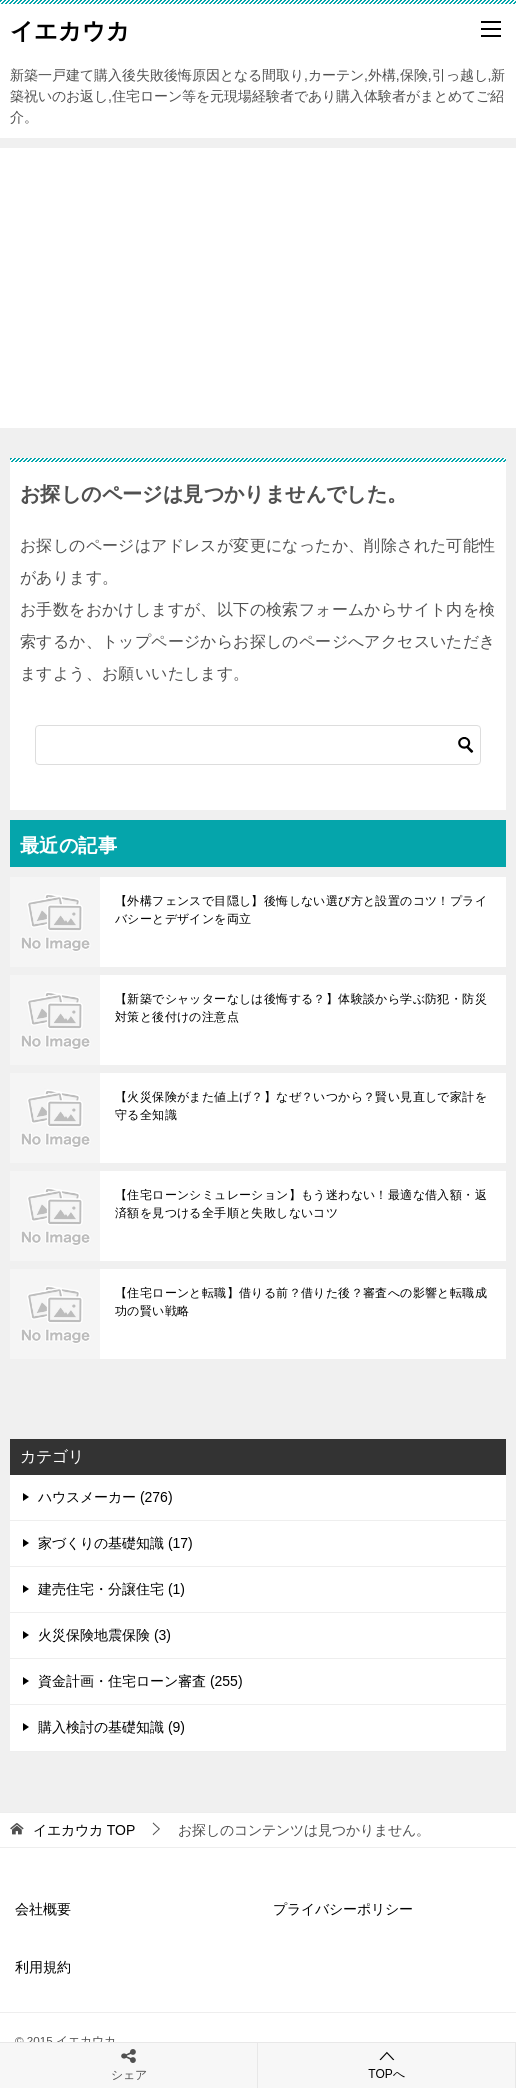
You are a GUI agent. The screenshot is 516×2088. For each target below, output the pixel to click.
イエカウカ (70, 29)
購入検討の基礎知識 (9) (111, 1727)
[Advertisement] (258, 288)
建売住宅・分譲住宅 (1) (111, 1589)
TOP (84, 1830)
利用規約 (43, 1967)
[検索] (258, 745)
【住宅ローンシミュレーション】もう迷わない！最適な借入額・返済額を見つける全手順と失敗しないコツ (301, 1204)
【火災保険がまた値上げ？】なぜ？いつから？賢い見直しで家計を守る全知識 (301, 1106)
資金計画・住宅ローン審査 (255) (140, 1681)
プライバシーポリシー (343, 1909)
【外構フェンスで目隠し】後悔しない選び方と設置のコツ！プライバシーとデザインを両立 (301, 910)
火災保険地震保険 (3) (104, 1635)
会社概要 (43, 1909)
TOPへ (386, 2064)
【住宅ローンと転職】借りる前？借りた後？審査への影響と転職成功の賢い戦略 (301, 1302)
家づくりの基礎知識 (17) (115, 1543)
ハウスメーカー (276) (105, 1497)
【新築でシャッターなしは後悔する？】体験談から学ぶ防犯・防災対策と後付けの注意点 (301, 1008)
